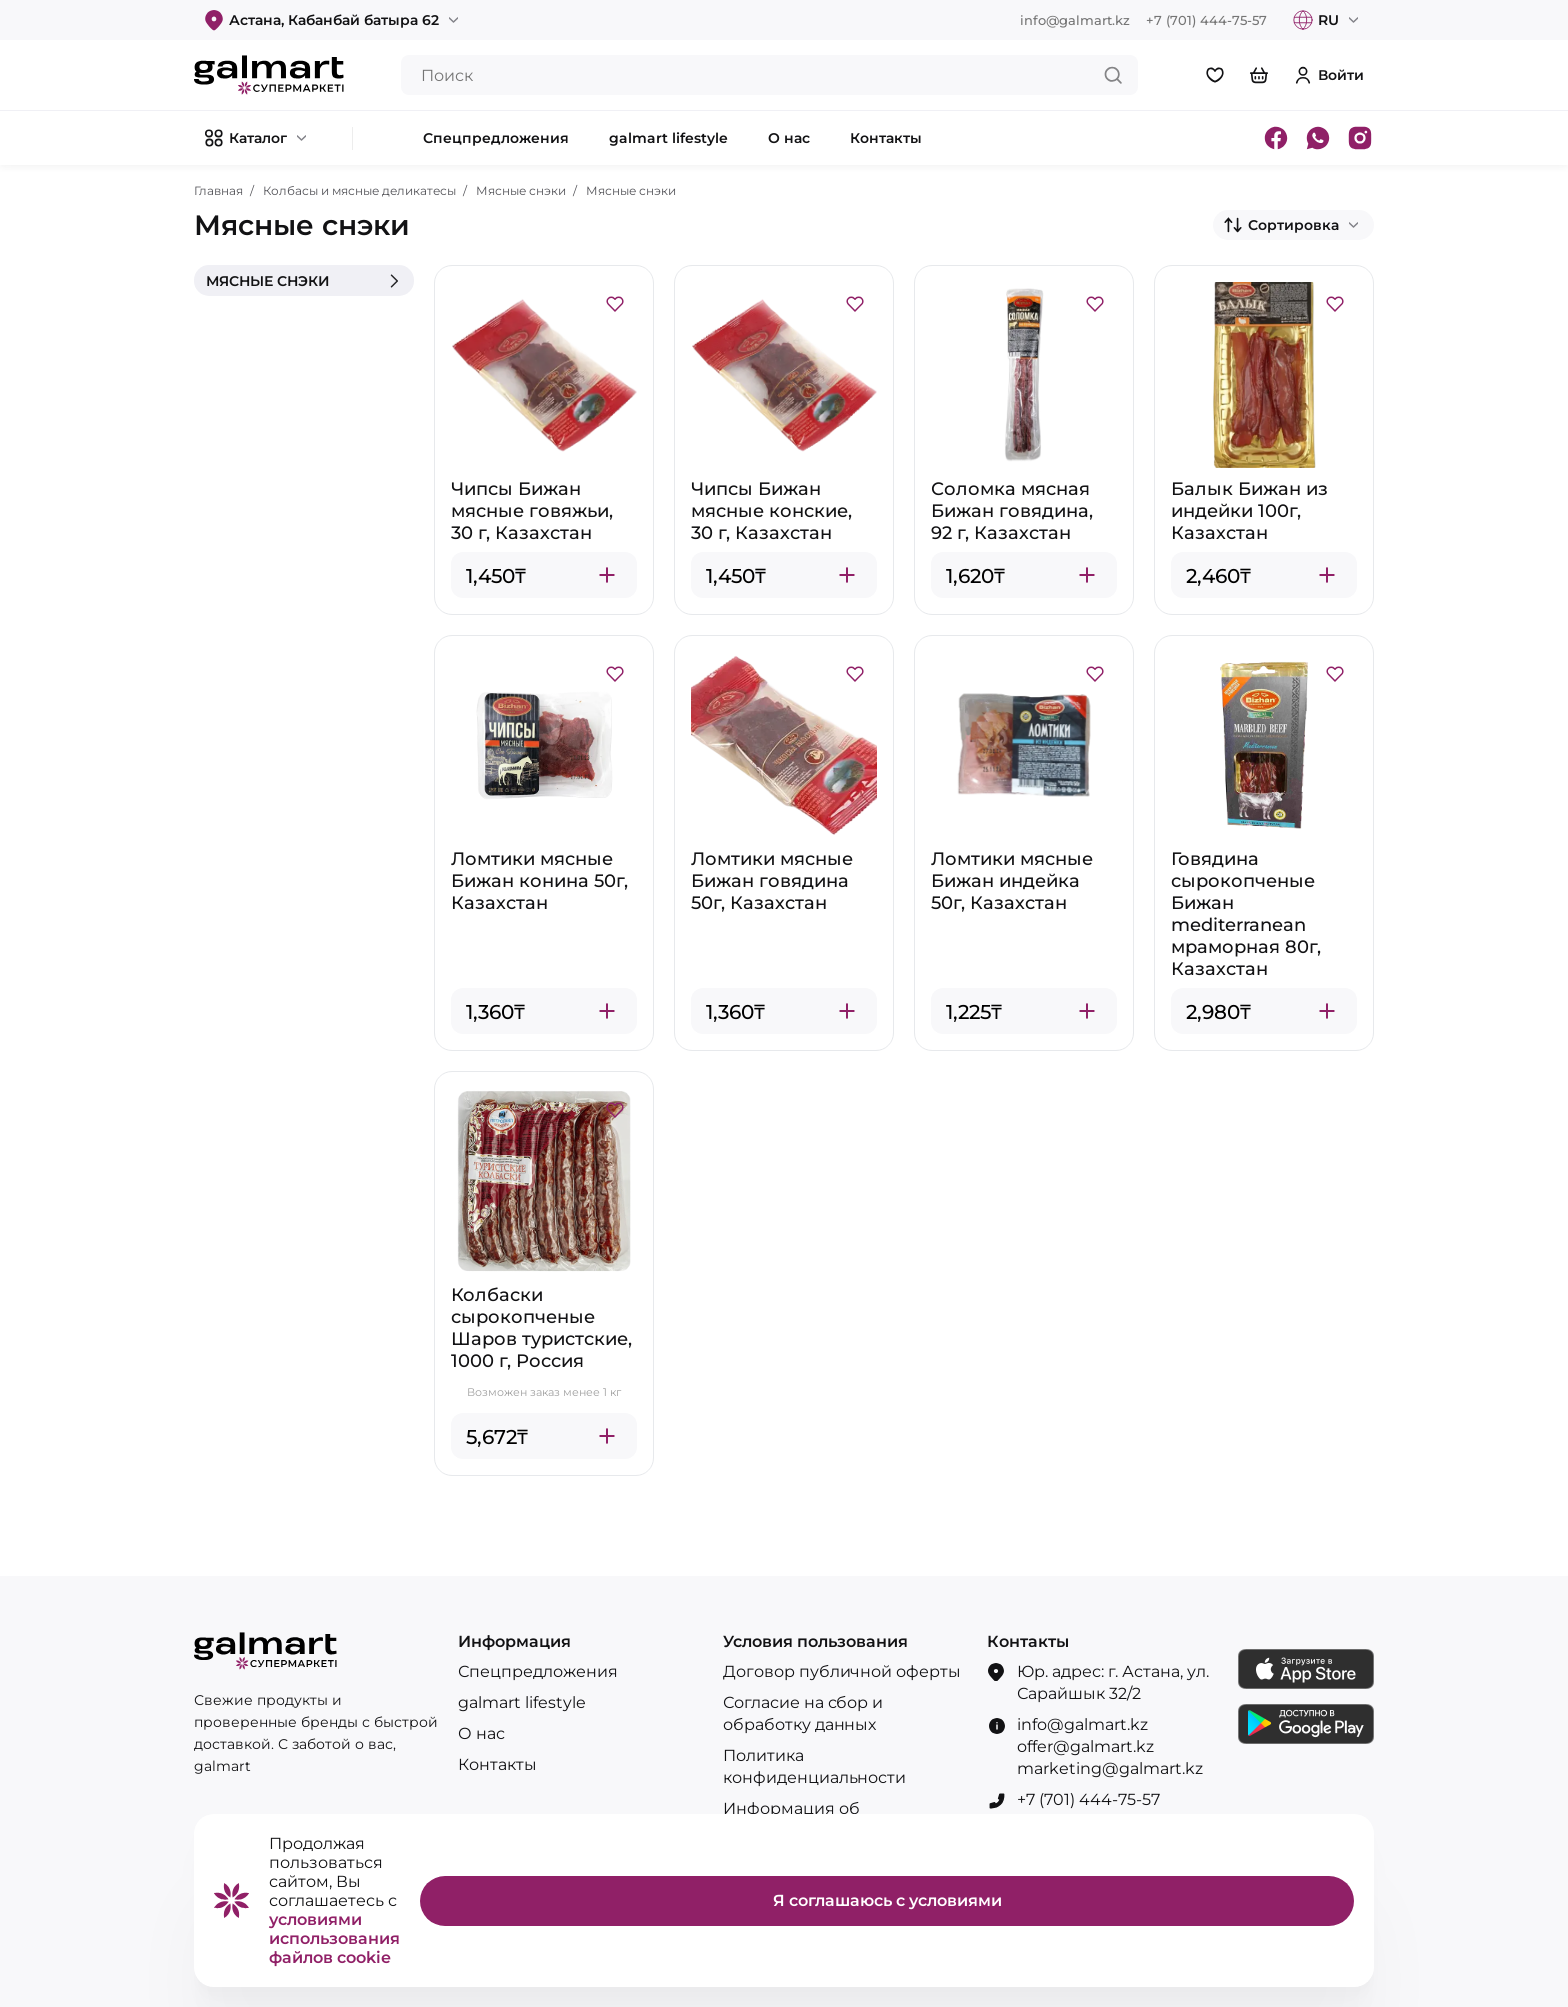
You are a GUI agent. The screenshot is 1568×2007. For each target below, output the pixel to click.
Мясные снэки (521, 190)
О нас (481, 1733)
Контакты (497, 1764)
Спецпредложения (538, 1671)
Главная (218, 190)
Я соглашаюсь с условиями (887, 1900)
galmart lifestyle (522, 1702)
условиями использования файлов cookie (334, 1938)
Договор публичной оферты (842, 1671)
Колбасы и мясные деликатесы (359, 190)
